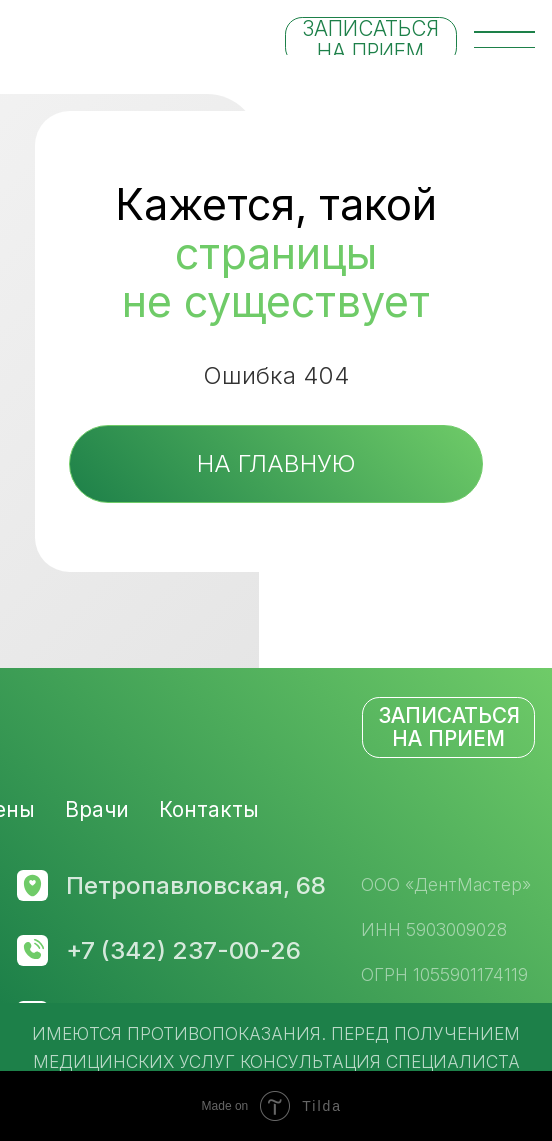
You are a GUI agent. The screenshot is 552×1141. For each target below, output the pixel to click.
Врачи (97, 809)
